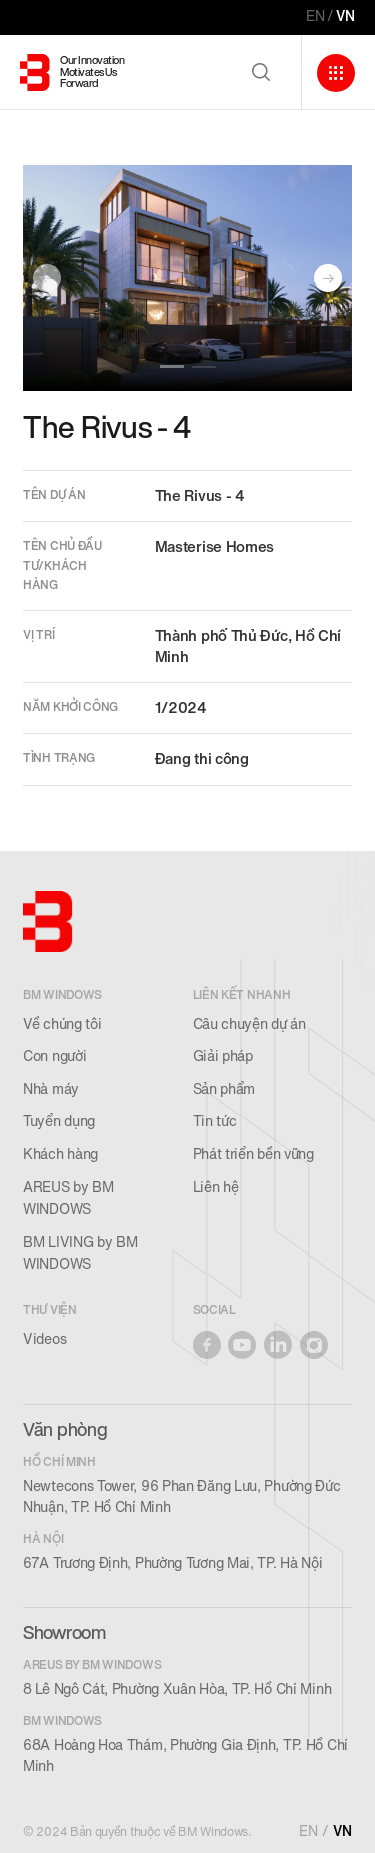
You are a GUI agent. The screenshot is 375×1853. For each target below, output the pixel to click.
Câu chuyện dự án (249, 1024)
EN (315, 16)
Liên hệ (216, 1187)
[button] (172, 366)
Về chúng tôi (62, 1024)
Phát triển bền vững (253, 1154)
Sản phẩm (224, 1089)
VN (345, 16)
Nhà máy (51, 1089)
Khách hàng (60, 1154)
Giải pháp (223, 1056)
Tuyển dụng (59, 1121)
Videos (44, 1339)
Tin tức (215, 1121)
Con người (54, 1056)
